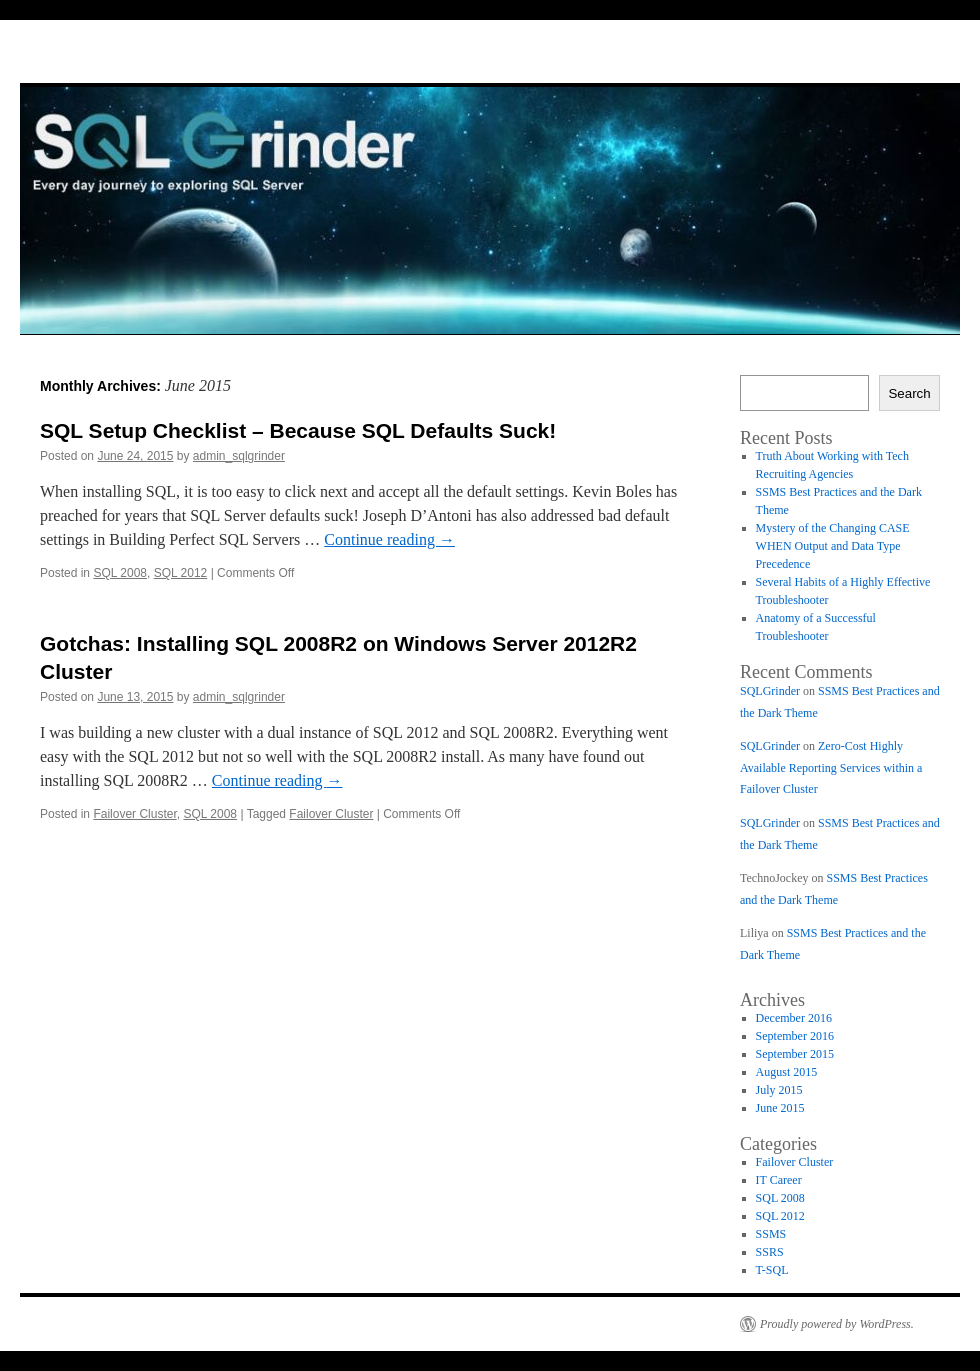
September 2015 (795, 1054)
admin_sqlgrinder (239, 456)
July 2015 (779, 1090)
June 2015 (780, 1108)
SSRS (770, 1252)
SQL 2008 (120, 573)
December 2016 (794, 1018)
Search (909, 393)
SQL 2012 (181, 573)
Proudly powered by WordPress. (837, 1324)
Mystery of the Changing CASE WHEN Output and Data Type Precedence (833, 546)
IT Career (779, 1180)
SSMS (771, 1234)
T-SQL (772, 1270)
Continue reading (389, 539)
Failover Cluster (134, 814)
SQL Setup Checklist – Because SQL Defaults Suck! (298, 430)
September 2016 (795, 1036)
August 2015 (787, 1072)
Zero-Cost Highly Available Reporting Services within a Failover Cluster (831, 767)
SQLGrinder (770, 691)
